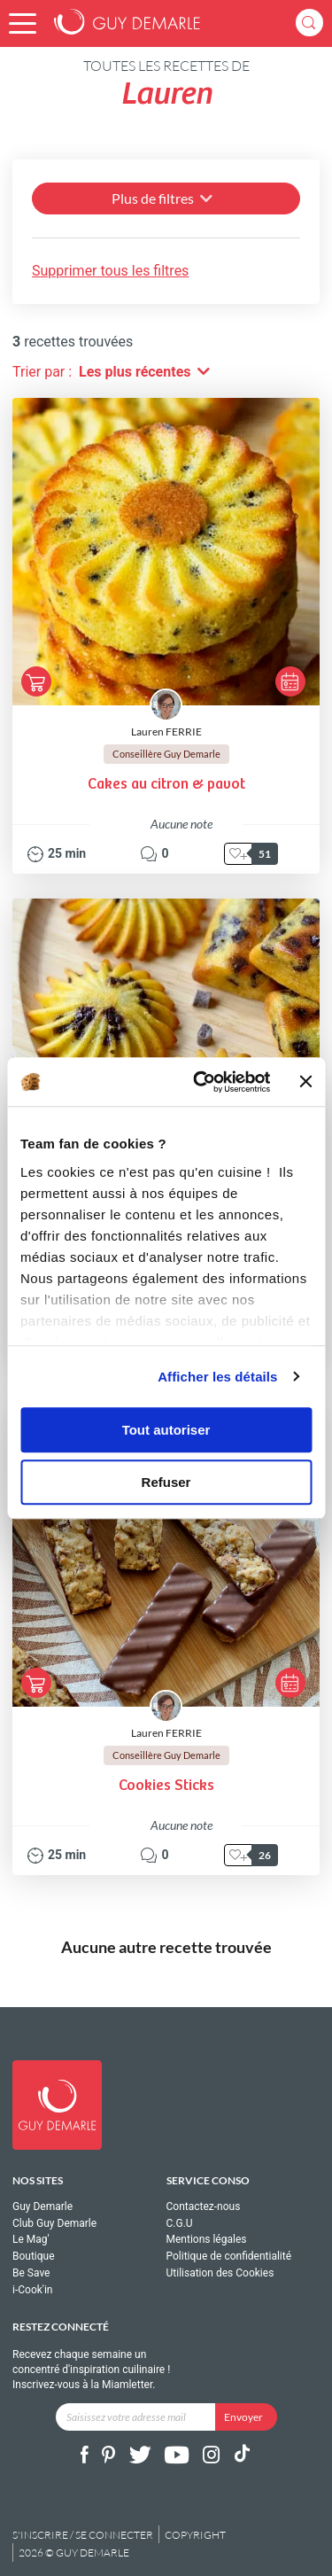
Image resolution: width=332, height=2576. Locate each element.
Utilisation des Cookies (220, 2273)
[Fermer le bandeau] (305, 1082)
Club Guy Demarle (54, 2223)
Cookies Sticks (166, 1786)
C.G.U (179, 2223)
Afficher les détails (217, 1376)
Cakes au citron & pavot (166, 784)
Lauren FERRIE (166, 731)
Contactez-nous (203, 2207)
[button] (22, 23)
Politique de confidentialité (229, 2256)
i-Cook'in (32, 2290)
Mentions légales (206, 2239)
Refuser (166, 1482)
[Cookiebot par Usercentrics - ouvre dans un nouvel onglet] (201, 1081)
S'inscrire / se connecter (82, 2534)
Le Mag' (31, 2239)
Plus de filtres (163, 198)
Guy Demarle (42, 2207)
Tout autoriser (166, 1429)
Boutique (33, 2256)
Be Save (31, 2273)
